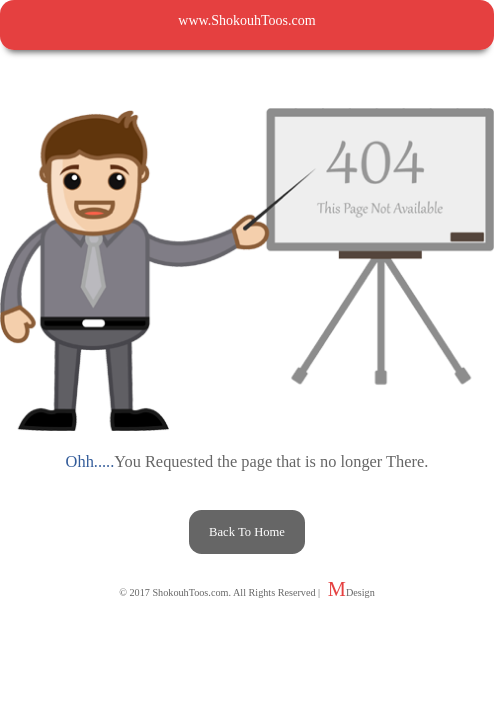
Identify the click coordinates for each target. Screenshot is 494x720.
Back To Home (247, 532)
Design (360, 592)
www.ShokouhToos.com (246, 20)
